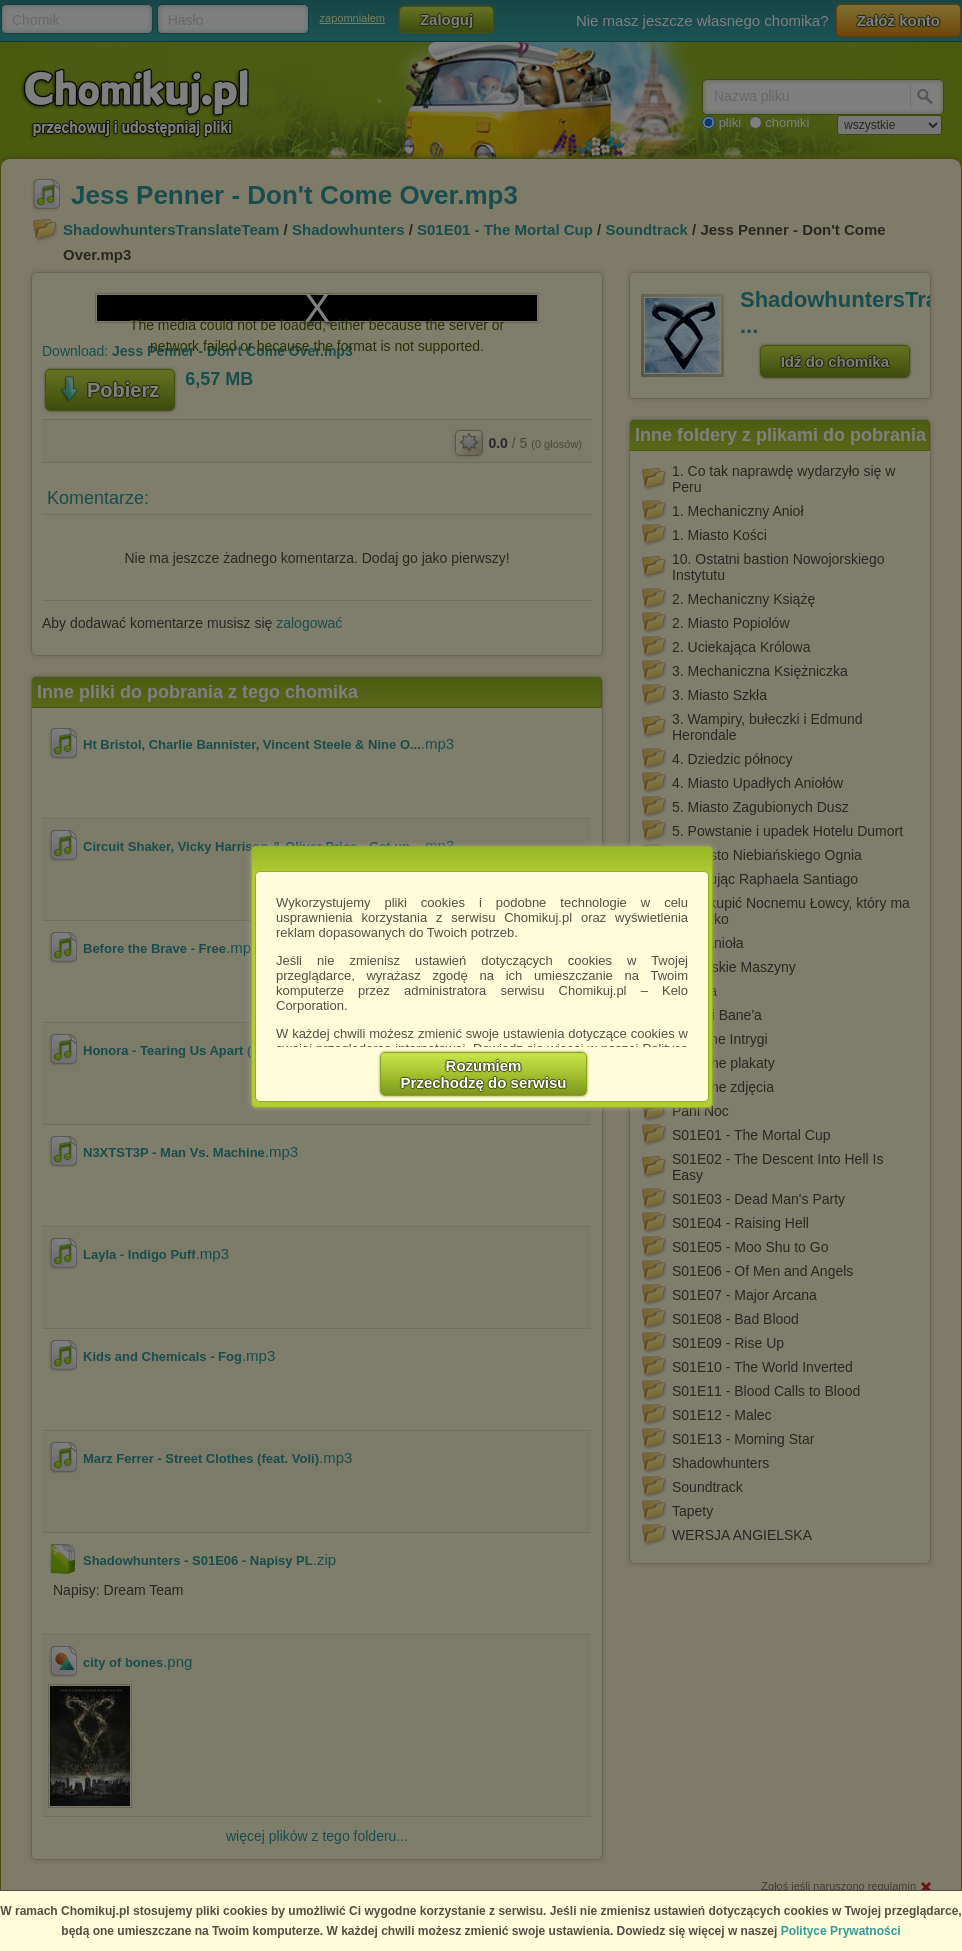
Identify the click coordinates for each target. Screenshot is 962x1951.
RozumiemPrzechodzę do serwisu (484, 1074)
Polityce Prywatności (841, 1931)
